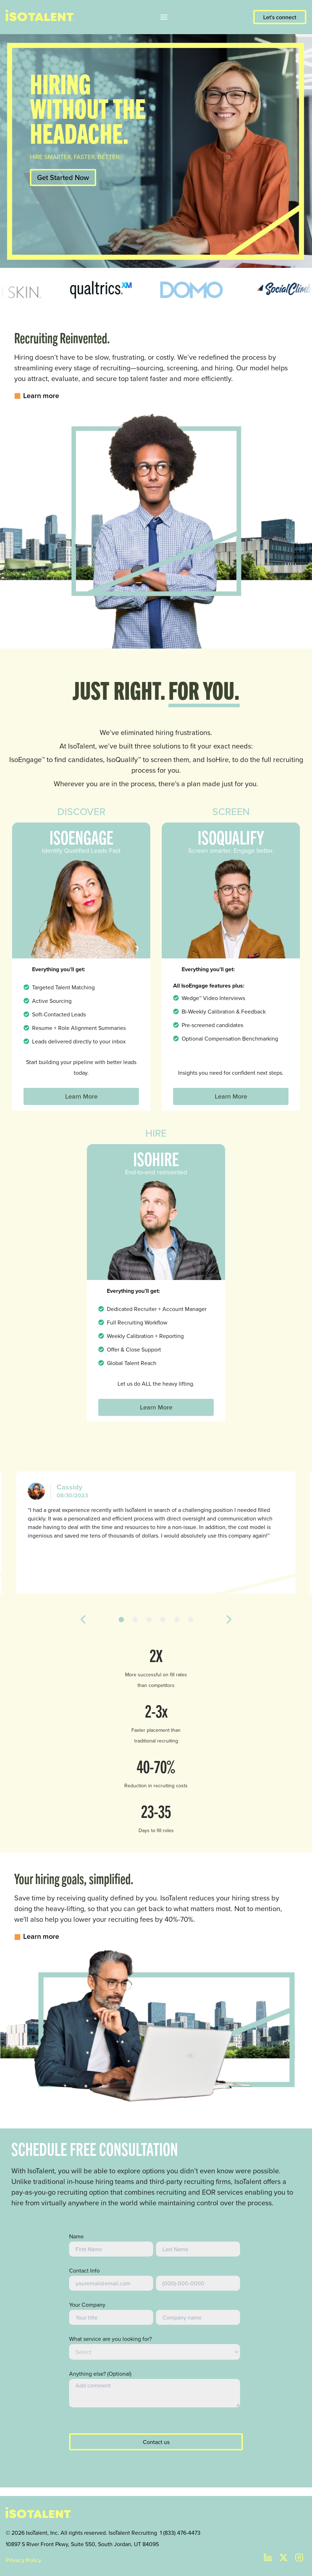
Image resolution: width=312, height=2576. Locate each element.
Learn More (81, 1096)
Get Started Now (63, 177)
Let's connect (280, 17)
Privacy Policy (23, 2560)
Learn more (37, 395)
